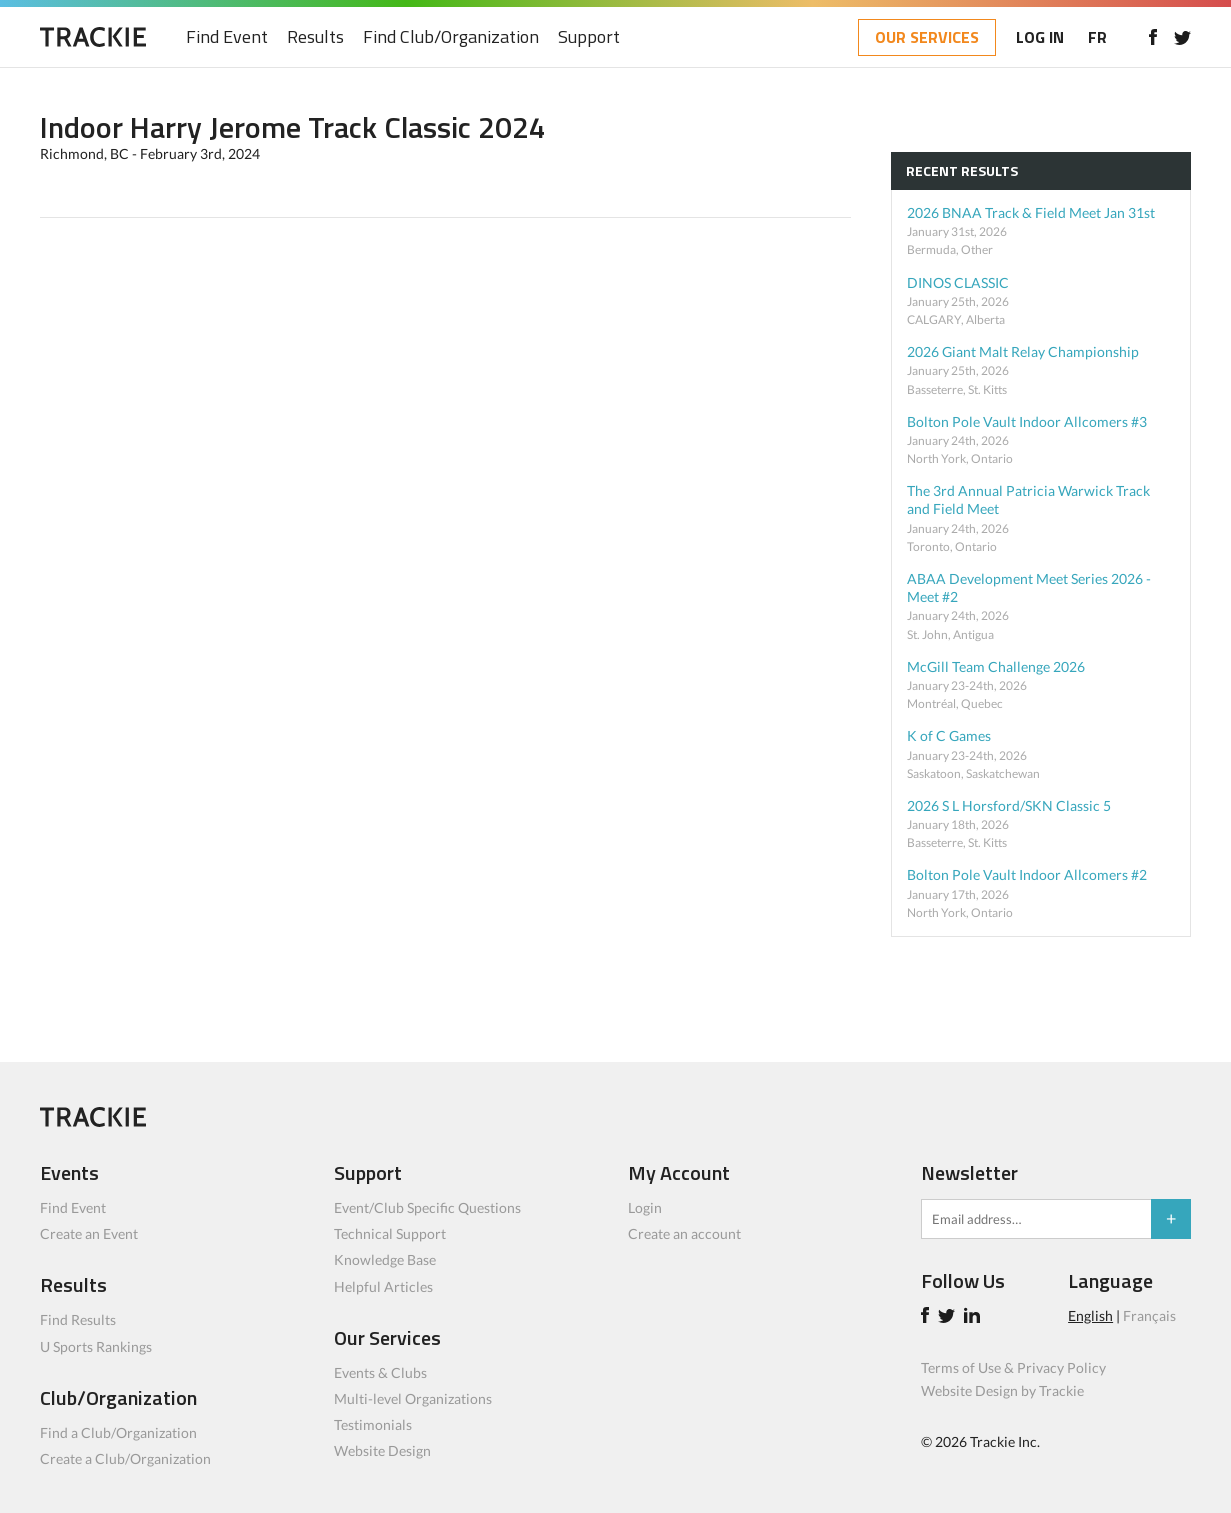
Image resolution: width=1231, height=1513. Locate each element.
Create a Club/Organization (125, 1458)
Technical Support (390, 1233)
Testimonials (373, 1424)
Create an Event (89, 1233)
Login (645, 1207)
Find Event (227, 37)
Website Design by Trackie (1002, 1390)
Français (1149, 1315)
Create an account (684, 1233)
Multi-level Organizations (413, 1398)
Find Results (78, 1319)
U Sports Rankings (96, 1346)
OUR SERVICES (927, 37)
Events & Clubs (380, 1372)
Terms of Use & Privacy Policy (1013, 1367)
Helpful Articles (383, 1286)
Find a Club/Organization (118, 1432)
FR (1097, 37)
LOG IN (1040, 37)
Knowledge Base (385, 1259)
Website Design (382, 1450)
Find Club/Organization (451, 37)
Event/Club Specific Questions (427, 1207)
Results (315, 37)
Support (589, 37)
